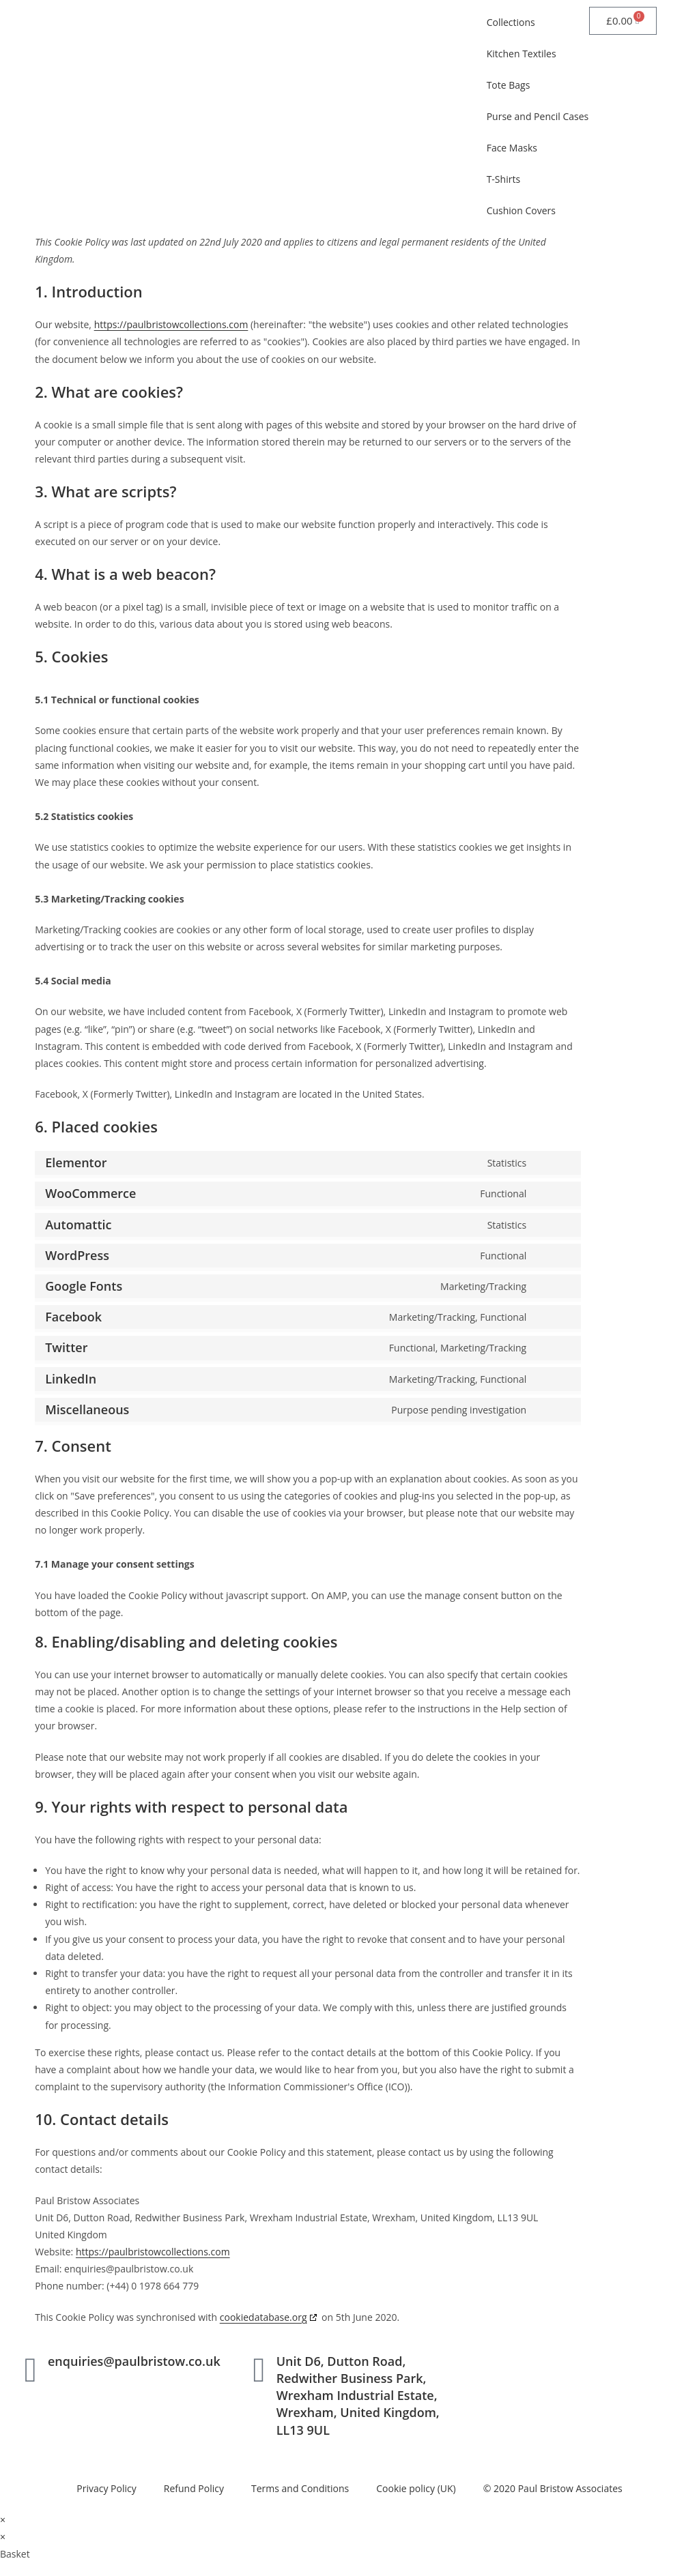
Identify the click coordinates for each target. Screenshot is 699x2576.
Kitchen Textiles (521, 53)
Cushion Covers (521, 210)
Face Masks (512, 147)
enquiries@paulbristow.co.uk (134, 2361)
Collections (511, 22)
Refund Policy (194, 2488)
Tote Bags (508, 84)
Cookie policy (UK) (416, 2488)
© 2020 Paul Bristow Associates (553, 2488)
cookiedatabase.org (263, 2317)
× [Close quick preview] (2, 2519)
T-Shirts (503, 179)
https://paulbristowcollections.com (171, 324)
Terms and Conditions (300, 2488)
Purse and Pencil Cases (538, 116)
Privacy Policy (106, 2488)
